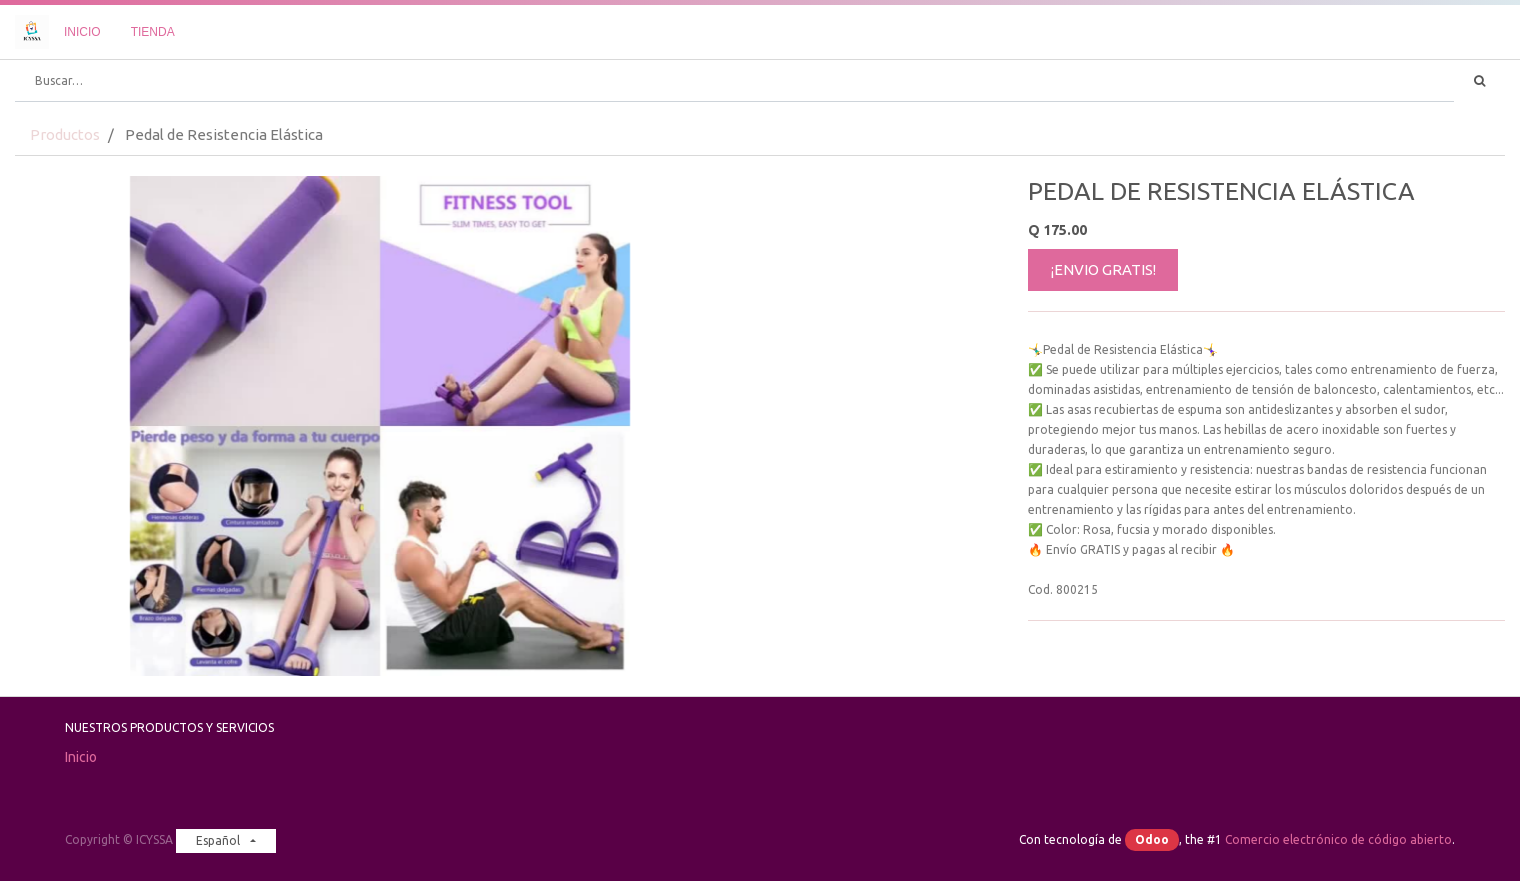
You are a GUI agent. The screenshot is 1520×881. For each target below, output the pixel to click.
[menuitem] (82, 32)
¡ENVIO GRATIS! (1103, 269)
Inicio (81, 757)
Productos (65, 134)
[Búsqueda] (1479, 81)
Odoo (1152, 839)
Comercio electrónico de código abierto (1338, 839)
